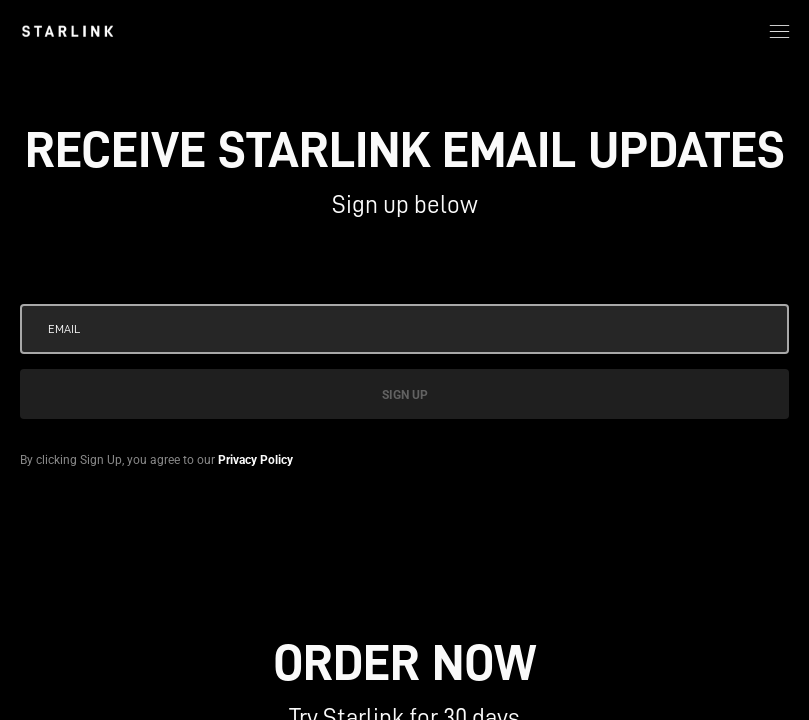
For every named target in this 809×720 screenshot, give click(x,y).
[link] (67, 31)
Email (64, 329)
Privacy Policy (255, 460)
